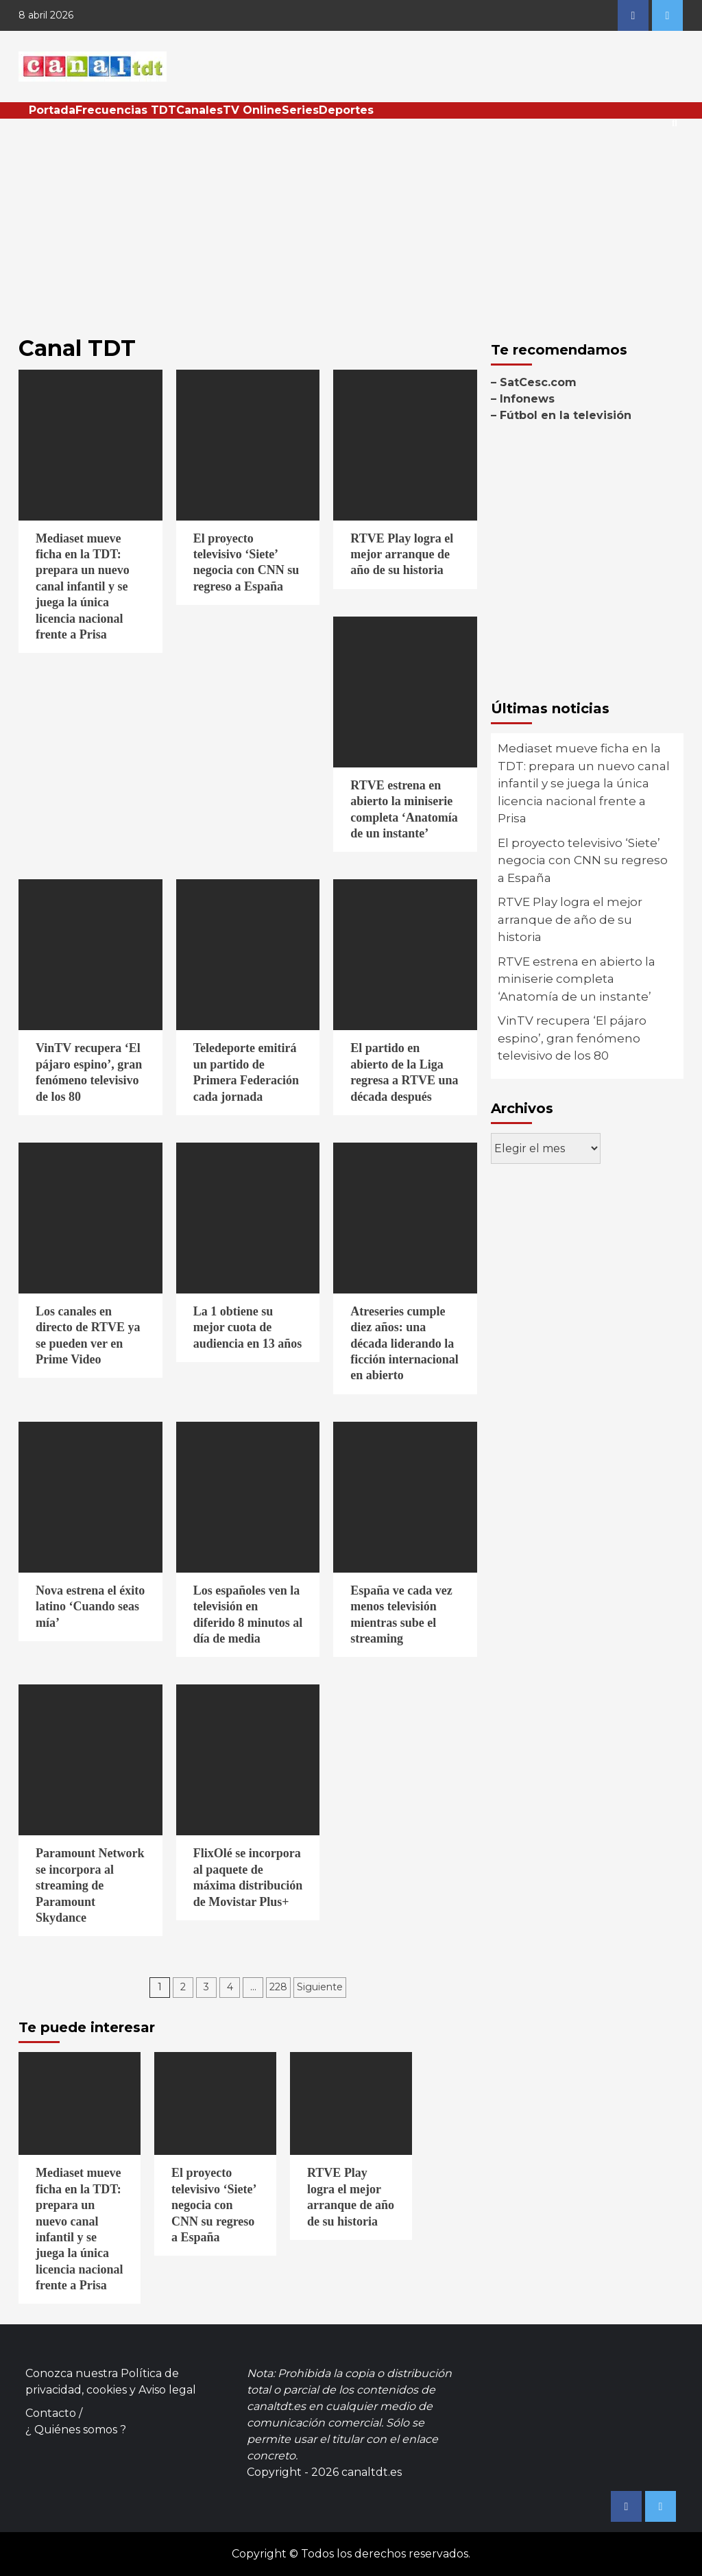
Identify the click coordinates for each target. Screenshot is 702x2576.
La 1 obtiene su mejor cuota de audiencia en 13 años (247, 1327)
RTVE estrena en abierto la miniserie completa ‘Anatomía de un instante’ (576, 979)
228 (278, 1987)
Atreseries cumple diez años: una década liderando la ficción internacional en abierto (404, 1343)
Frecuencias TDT (125, 110)
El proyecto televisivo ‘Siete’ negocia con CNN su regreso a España (583, 860)
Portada (52, 110)
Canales (199, 110)
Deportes (346, 110)
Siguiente (320, 1987)
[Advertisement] (351, 222)
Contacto (50, 2413)
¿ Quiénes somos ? (75, 2429)
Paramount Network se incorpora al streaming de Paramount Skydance (90, 1885)
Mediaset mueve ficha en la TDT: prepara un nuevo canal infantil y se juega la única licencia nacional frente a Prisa (83, 586)
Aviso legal (167, 2389)
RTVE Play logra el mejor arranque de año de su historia (401, 554)
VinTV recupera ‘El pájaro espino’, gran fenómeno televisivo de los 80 (572, 1038)
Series (300, 110)
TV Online (252, 110)
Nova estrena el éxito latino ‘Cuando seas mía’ (90, 1607)
